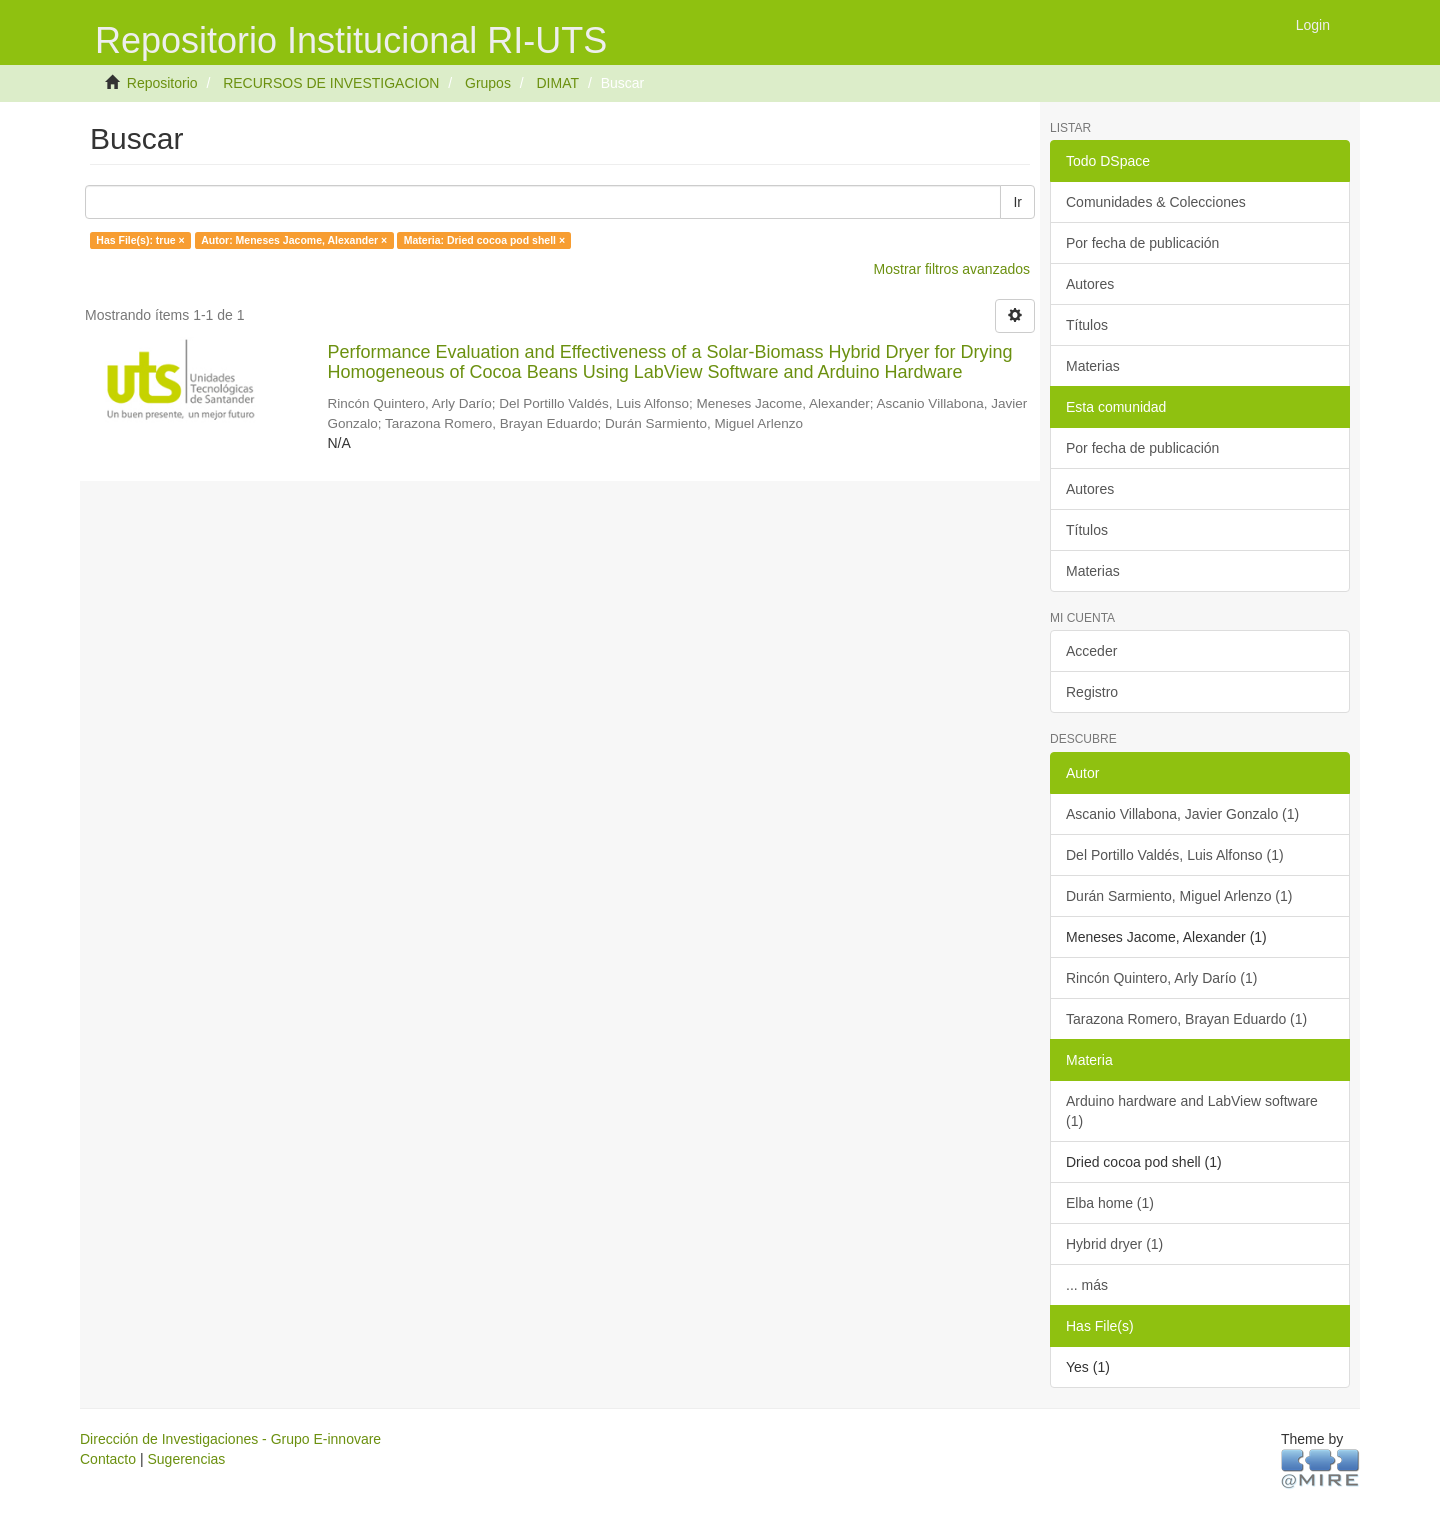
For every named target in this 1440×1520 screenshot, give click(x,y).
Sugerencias (186, 1459)
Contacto (108, 1459)
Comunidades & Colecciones (1156, 202)
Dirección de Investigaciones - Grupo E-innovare (230, 1439)
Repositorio (162, 83)
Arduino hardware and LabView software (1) (1192, 1111)
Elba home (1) (1110, 1203)
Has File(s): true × (140, 240)
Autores (1090, 284)
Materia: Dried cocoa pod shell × (484, 240)
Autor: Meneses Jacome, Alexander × (294, 240)
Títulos (1087, 325)
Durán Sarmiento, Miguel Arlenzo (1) (1179, 896)
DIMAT (557, 83)
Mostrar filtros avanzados (952, 269)
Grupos (488, 83)
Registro (1092, 692)
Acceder (1091, 651)
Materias (1093, 366)
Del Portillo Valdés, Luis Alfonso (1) (1175, 855)
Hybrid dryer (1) (1114, 1244)
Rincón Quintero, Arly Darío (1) (1161, 978)
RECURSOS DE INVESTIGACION (331, 83)
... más (1087, 1285)
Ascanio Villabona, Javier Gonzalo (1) (1182, 814)
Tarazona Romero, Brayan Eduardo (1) (1186, 1019)
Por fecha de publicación (1142, 243)
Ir (1017, 202)
